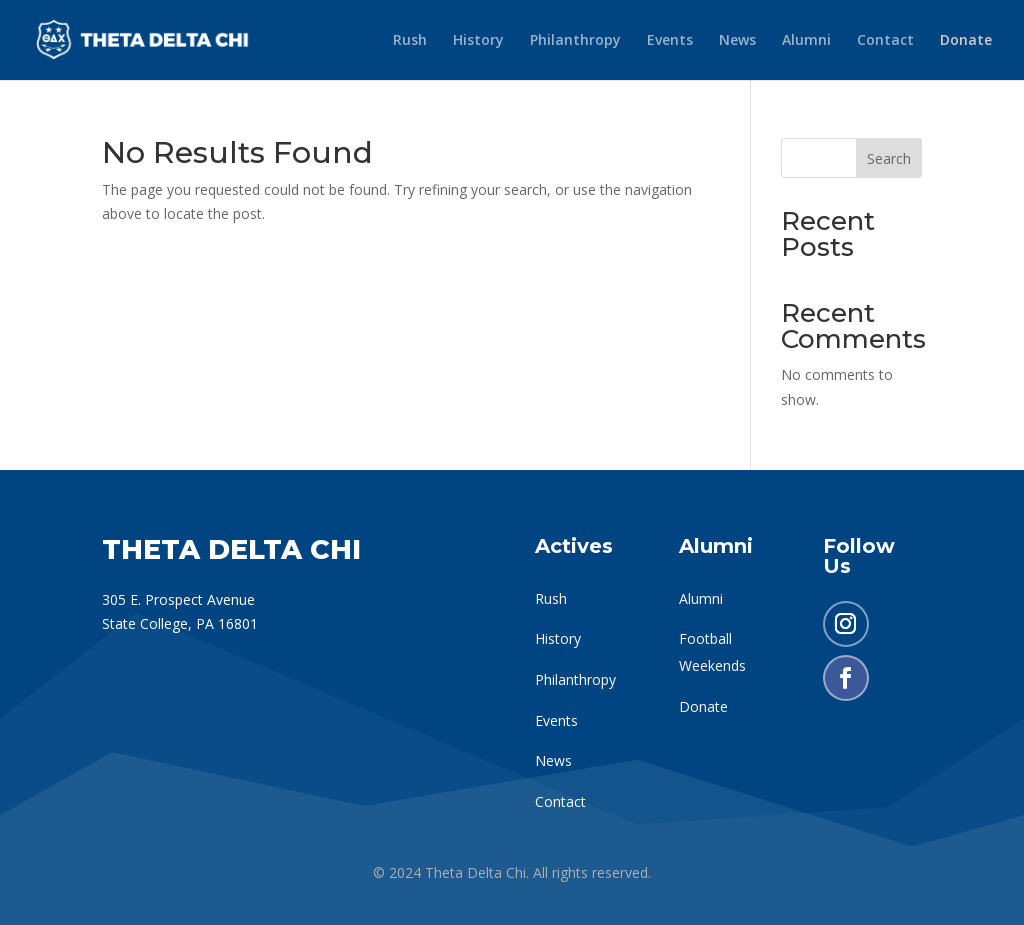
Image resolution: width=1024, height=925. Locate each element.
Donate (966, 41)
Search (889, 158)
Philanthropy (575, 41)
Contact (885, 41)
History (478, 41)
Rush (410, 41)
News (737, 41)
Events (670, 41)
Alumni (806, 41)
